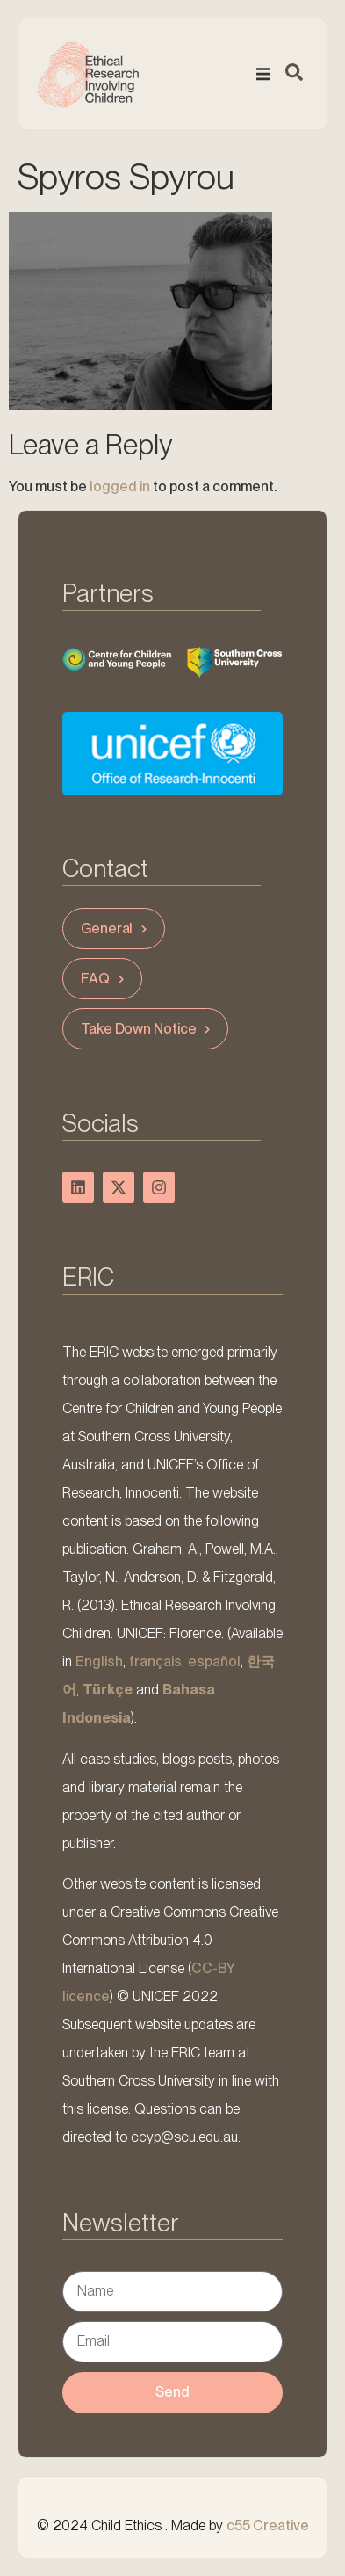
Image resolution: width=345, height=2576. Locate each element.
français (155, 1661)
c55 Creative (267, 2525)
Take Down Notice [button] (147, 1028)
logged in (120, 486)
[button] (263, 74)
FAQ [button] (104, 978)
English (99, 1661)
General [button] (116, 928)
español (214, 1661)
